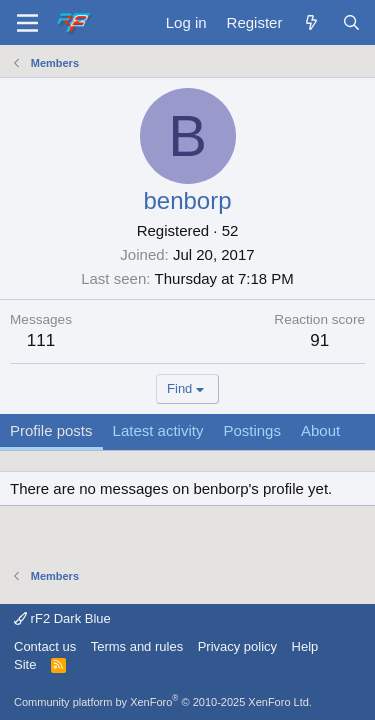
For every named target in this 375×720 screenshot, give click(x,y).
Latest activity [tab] (158, 430)
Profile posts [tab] (51, 430)
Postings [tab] (252, 430)
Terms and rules (137, 646)
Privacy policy (237, 646)
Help (305, 646)
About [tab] (320, 430)
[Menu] (27, 23)
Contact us (45, 646)
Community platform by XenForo (163, 702)
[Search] (351, 22)
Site (25, 664)
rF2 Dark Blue (62, 618)
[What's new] (311, 22)
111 (41, 340)
